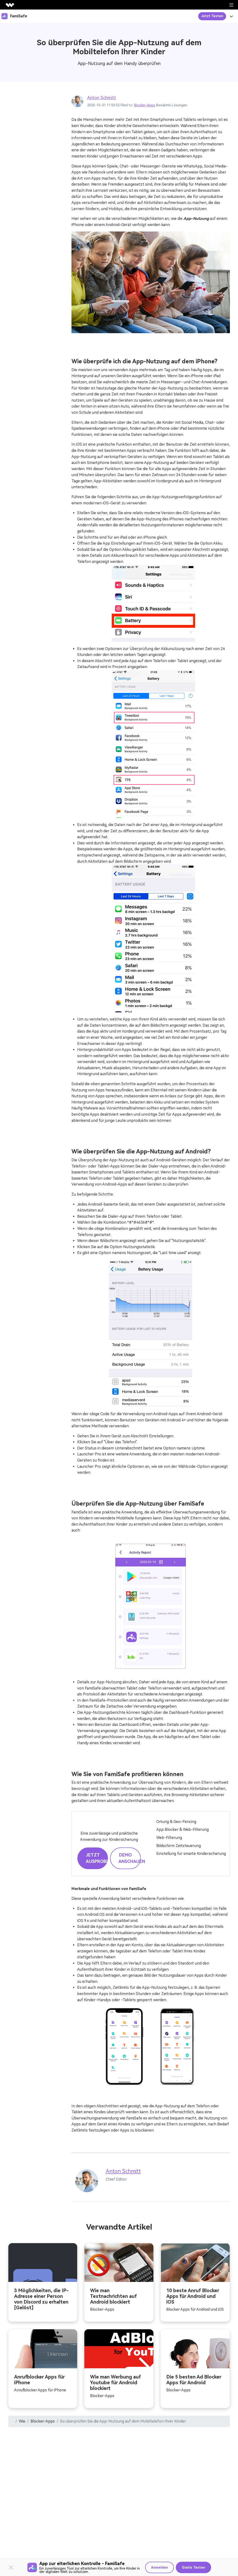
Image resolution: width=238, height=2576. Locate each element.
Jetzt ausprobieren (97, 1858)
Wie (22, 2427)
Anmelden (159, 2567)
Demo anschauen (129, 1858)
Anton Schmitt (101, 97)
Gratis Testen (193, 2567)
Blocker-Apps (144, 105)
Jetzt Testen (212, 16)
